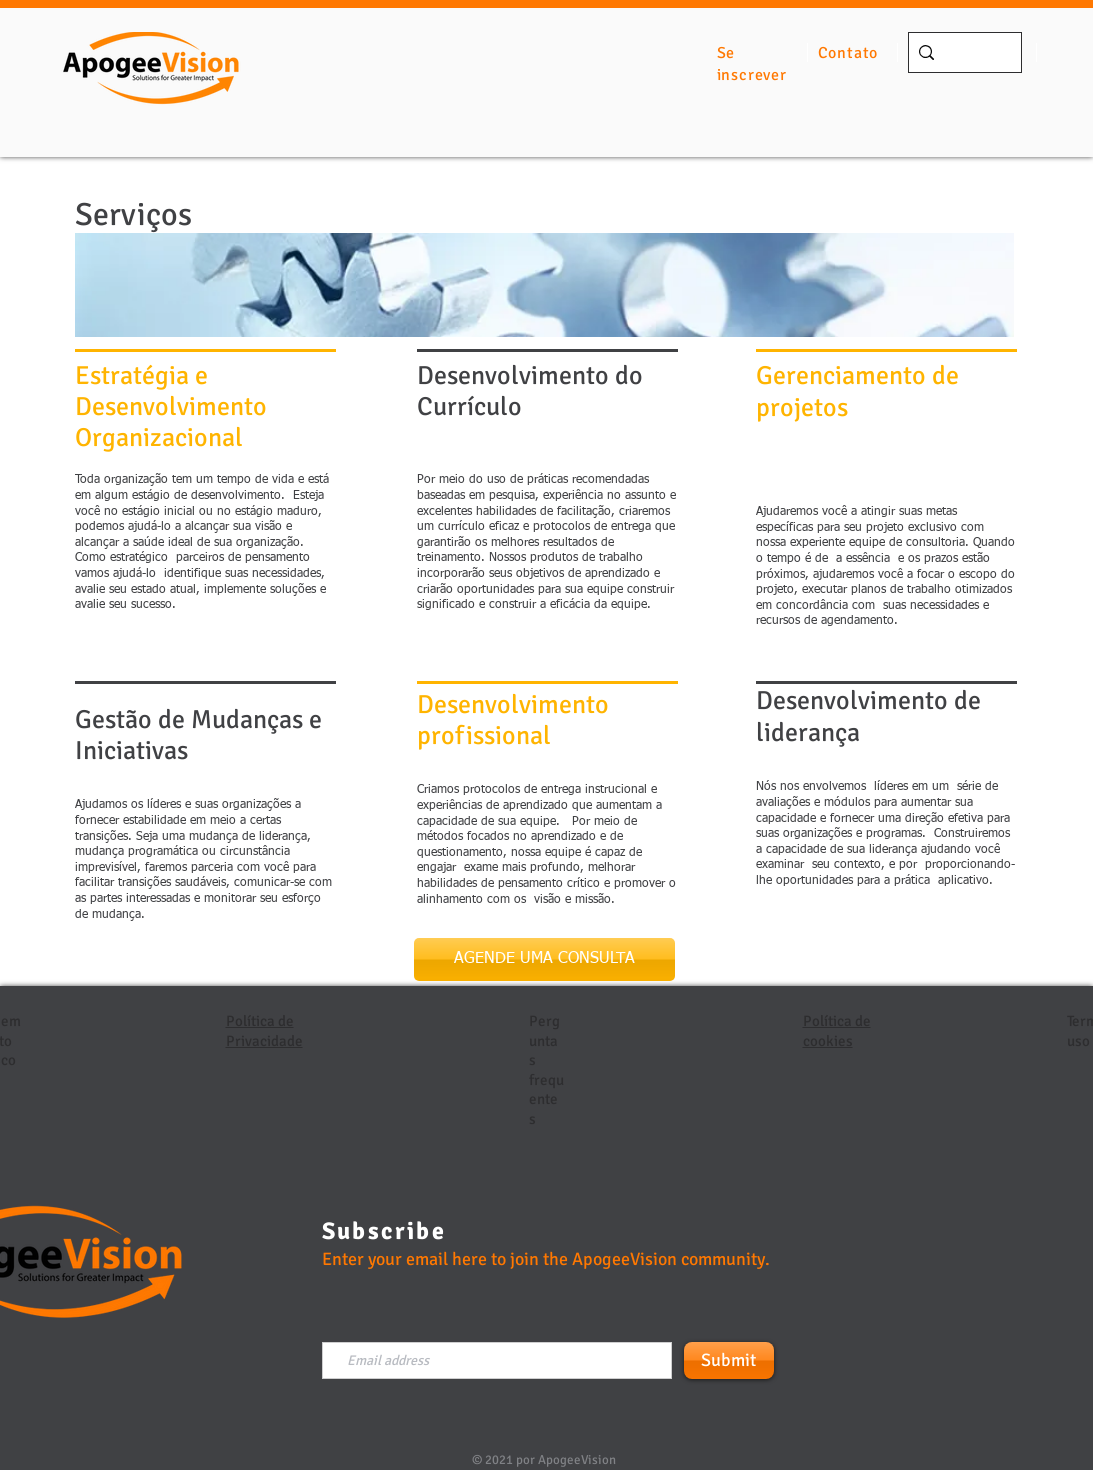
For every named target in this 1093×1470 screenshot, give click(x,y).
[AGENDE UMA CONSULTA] (544, 959)
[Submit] (729, 1360)
